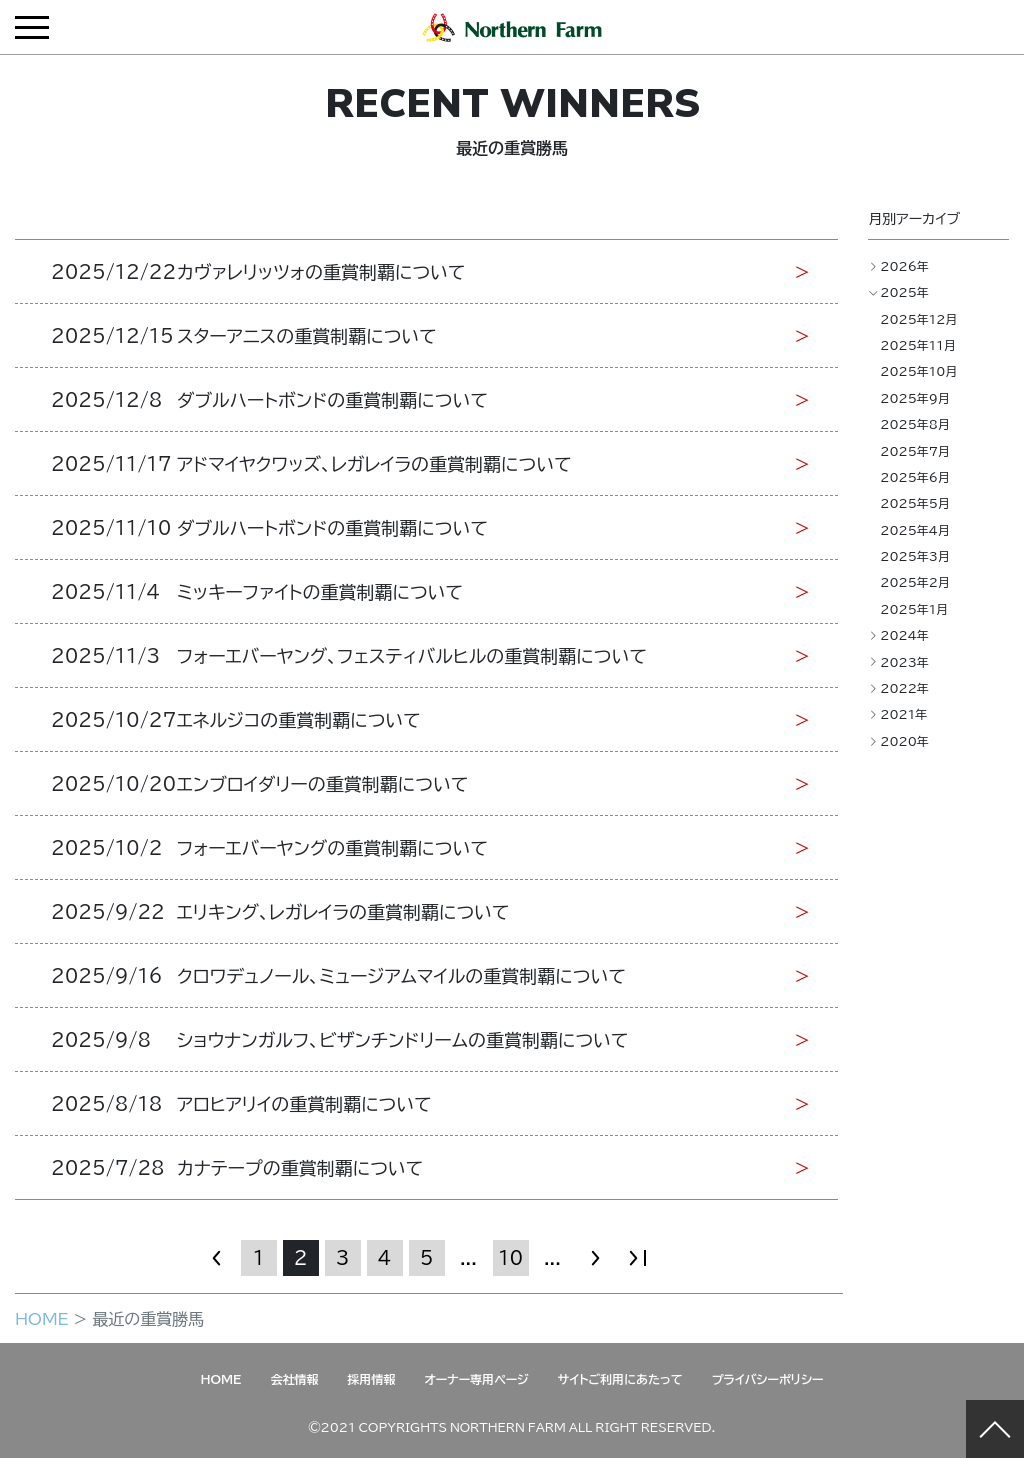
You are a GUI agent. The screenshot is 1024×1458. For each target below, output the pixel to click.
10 (510, 1257)
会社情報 (294, 1379)
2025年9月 (915, 398)
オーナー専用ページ (476, 1379)
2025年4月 (915, 530)
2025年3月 (915, 556)
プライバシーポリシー (768, 1379)
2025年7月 (915, 451)
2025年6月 (915, 477)
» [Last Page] (637, 1257)
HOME (42, 1318)
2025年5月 (915, 503)
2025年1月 (914, 609)
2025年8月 (915, 424)
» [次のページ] (595, 1257)
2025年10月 (918, 371)
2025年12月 (918, 319)
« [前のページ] (217, 1257)
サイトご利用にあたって (620, 1379)
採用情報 (371, 1379)
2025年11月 (918, 345)
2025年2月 (915, 582)
